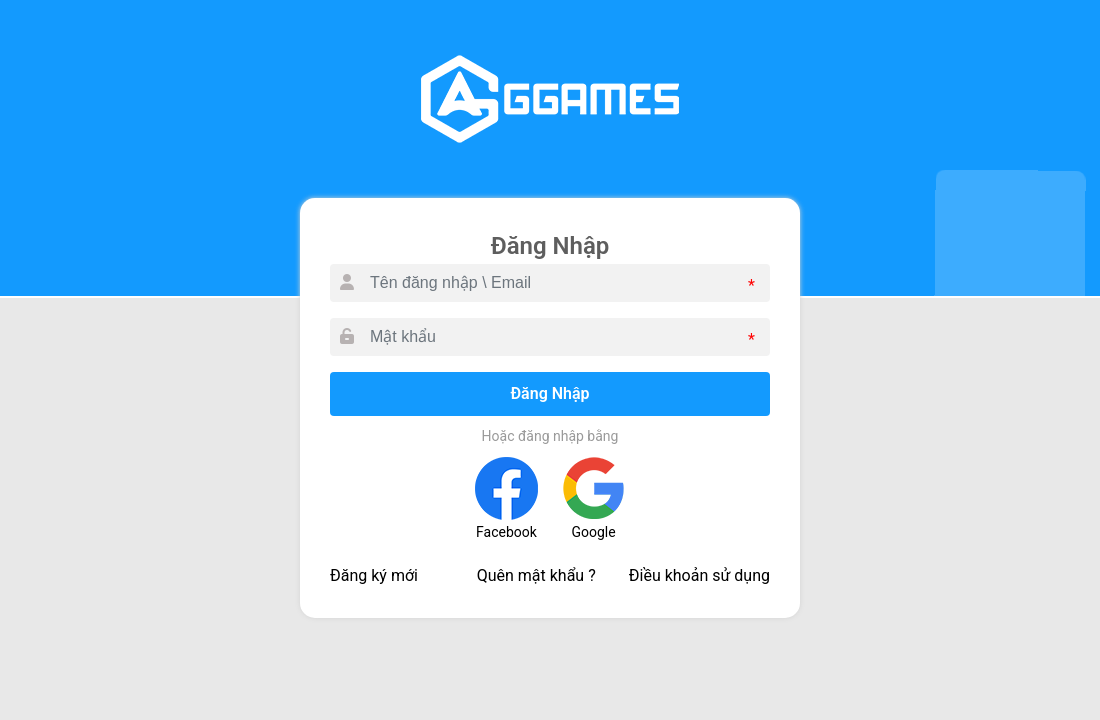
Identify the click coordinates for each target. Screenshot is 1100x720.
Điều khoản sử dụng (699, 575)
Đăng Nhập (549, 393)
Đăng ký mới (374, 575)
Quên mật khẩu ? (536, 575)
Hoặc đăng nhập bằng (550, 436)
